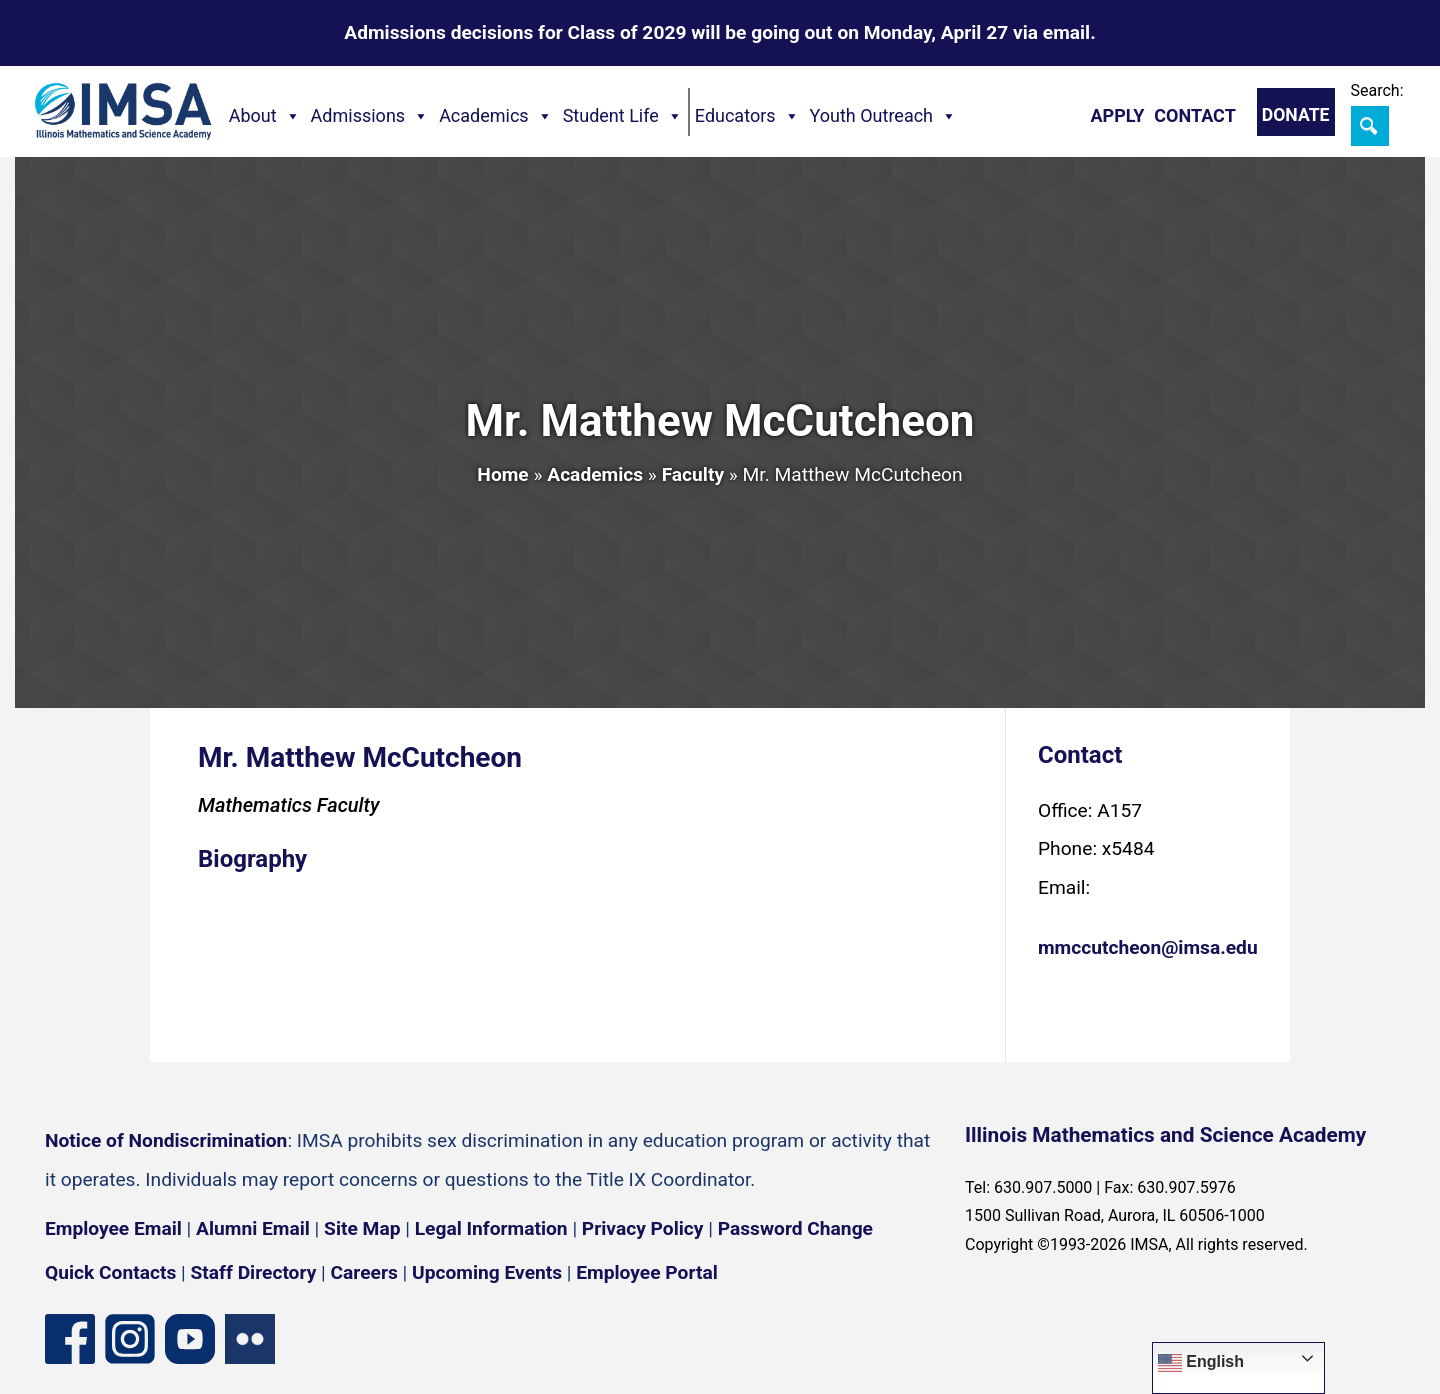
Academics (496, 116)
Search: (1377, 90)
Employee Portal (646, 1272)
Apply (1117, 115)
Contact (1194, 115)
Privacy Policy (643, 1228)
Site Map (362, 1228)
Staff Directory (254, 1272)
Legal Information (491, 1228)
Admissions (370, 116)
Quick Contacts (110, 1272)
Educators (747, 116)
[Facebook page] (70, 1339)
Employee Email (113, 1228)
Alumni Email (253, 1228)
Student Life (623, 116)
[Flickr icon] (250, 1339)
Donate (1296, 115)
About (265, 116)
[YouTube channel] (190, 1339)
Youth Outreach (884, 116)
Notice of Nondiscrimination (166, 1140)
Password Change (795, 1228)
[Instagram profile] (130, 1339)
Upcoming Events (487, 1272)
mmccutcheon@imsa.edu (1148, 947)
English (1201, 1363)
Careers (364, 1272)
